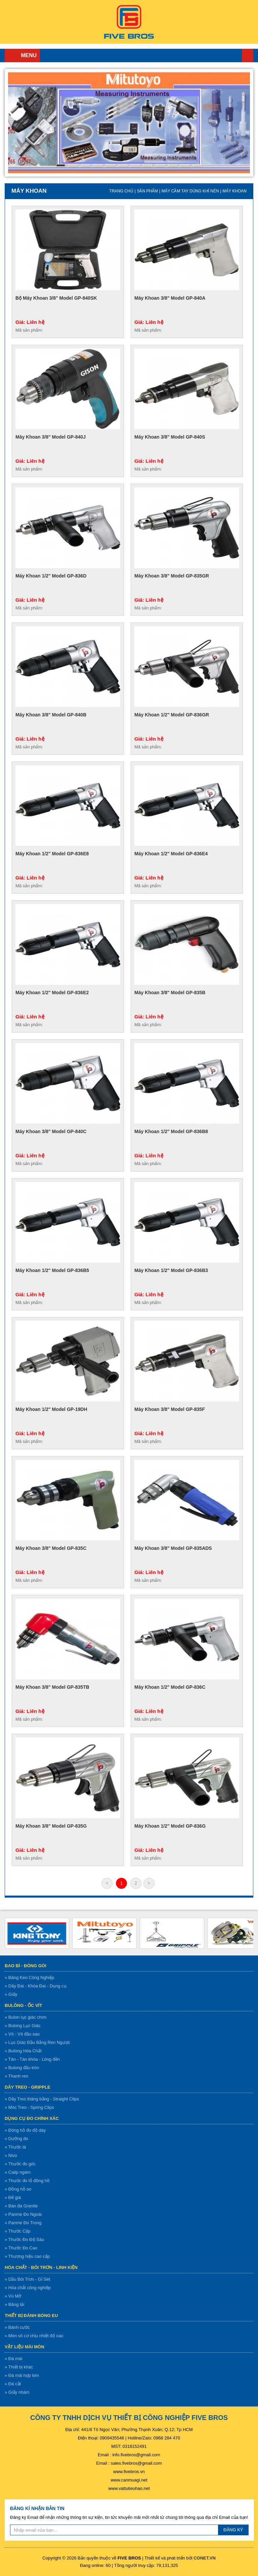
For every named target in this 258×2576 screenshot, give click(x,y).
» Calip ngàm (18, 2172)
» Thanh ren (16, 2076)
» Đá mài (13, 2358)
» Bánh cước (17, 2327)
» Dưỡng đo (16, 2138)
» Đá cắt (13, 2383)
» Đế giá (13, 2197)
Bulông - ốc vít (23, 2005)
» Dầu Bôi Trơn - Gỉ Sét (27, 2279)
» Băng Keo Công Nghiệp (29, 1977)
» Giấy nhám (17, 2392)
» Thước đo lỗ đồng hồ (27, 2180)
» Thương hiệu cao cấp (27, 2256)
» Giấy (11, 1994)
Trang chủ (247, 55)
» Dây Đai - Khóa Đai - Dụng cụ (36, 1985)
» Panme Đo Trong (23, 2222)
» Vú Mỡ (13, 2296)
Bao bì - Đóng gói (25, 1965)
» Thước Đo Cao (21, 2247)
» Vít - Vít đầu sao (22, 2034)
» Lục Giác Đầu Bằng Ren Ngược (37, 2042)
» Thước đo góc (20, 2163)
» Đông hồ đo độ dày (25, 2130)
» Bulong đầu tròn (22, 2067)
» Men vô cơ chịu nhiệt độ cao (34, 2335)
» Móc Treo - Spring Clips (29, 2107)
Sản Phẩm (147, 191)
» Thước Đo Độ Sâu (24, 2239)
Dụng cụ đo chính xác (32, 2118)
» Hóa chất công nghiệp (28, 2287)
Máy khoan (234, 191)
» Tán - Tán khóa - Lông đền (32, 2059)
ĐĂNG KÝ (233, 2529)
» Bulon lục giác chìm (25, 2017)
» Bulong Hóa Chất (23, 2050)
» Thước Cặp (18, 2231)
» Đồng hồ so (18, 2189)
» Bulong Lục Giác (23, 2025)
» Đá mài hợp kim (22, 2375)
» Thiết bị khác (19, 2366)
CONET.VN (205, 2558)
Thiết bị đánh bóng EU (31, 2315)
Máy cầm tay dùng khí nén (190, 191)
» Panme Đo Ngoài (23, 2214)
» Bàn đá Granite (21, 2205)
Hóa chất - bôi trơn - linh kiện (41, 2267)
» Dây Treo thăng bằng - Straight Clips (42, 2098)
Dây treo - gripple (27, 2087)
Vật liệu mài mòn (24, 2346)
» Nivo (11, 2155)
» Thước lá (15, 2147)
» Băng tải (14, 2304)
